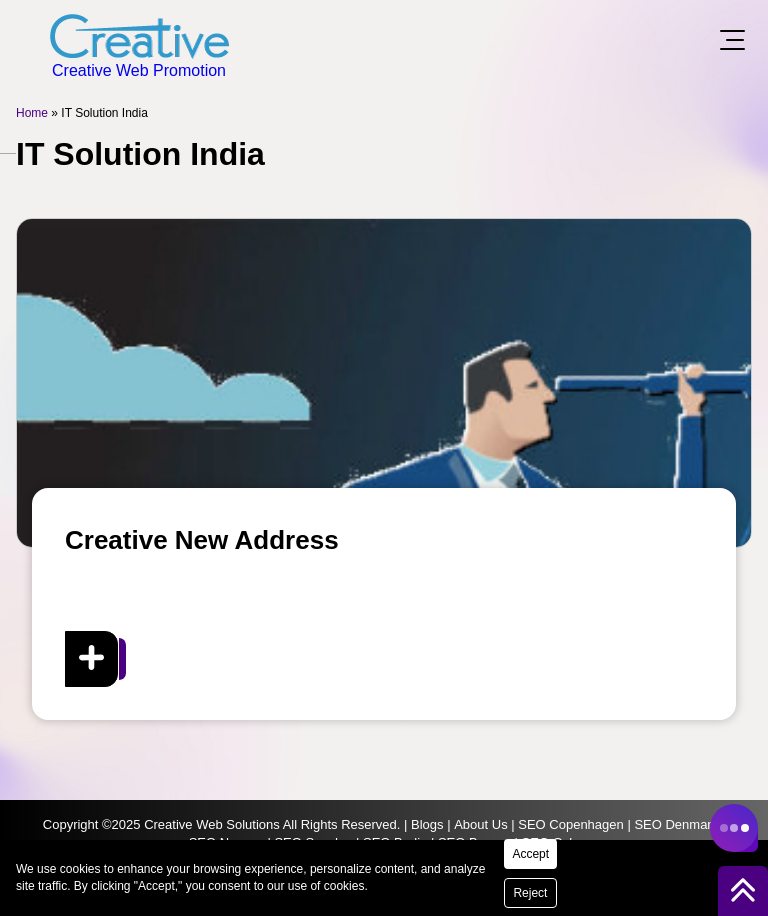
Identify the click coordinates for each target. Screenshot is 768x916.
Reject (530, 893)
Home (32, 113)
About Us (480, 824)
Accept (530, 854)
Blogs (427, 824)
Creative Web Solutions (212, 824)
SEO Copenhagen (571, 824)
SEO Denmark (676, 824)
